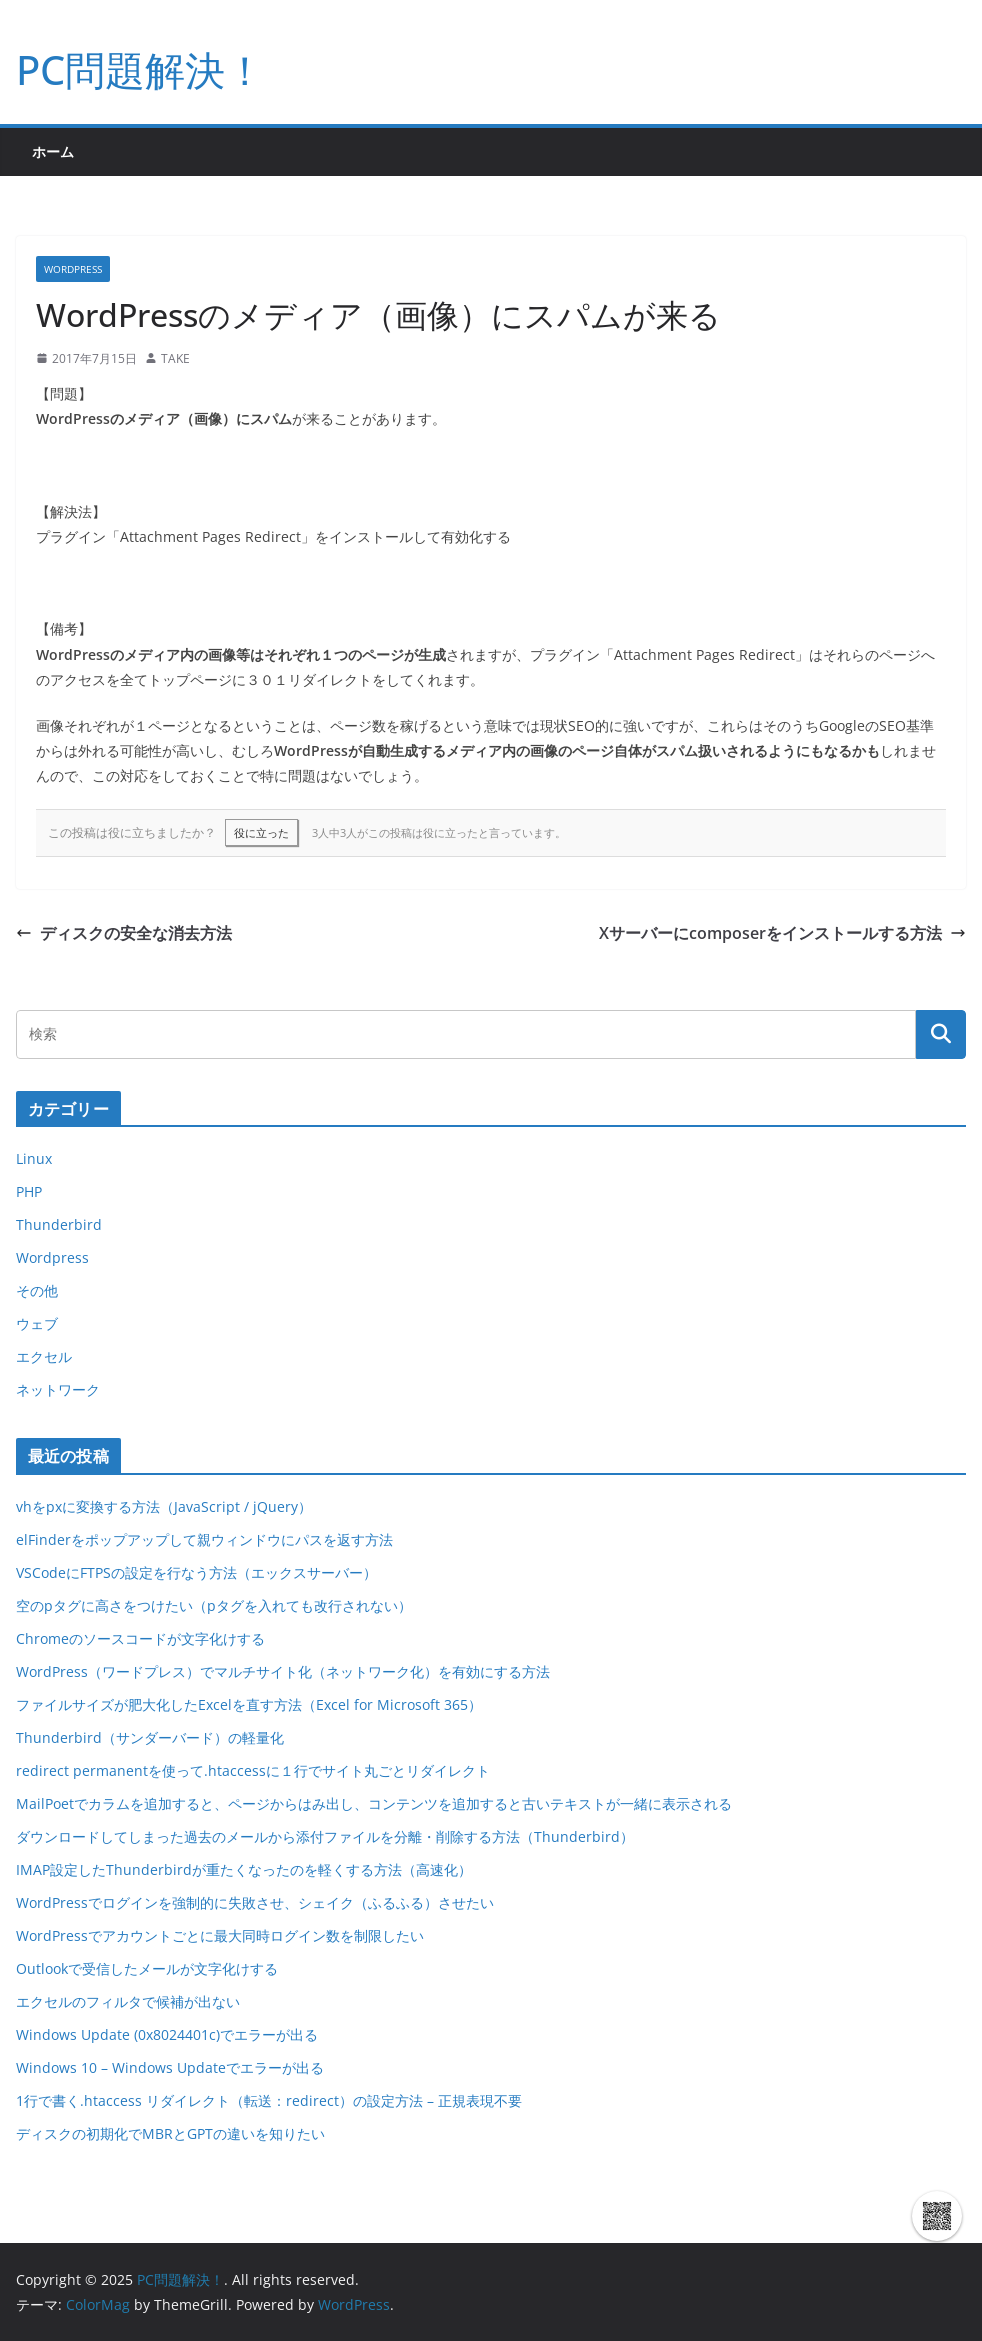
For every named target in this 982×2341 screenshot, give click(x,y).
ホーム (53, 151)
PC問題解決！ (140, 69)
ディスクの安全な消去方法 (124, 933)
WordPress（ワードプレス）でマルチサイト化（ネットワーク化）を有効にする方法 (283, 1671)
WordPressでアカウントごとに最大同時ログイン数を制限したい (220, 1935)
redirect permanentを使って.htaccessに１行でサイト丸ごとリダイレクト (253, 1770)
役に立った (261, 832)
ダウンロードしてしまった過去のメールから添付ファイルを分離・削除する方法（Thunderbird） (325, 1836)
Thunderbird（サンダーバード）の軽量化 (150, 1737)
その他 (37, 1290)
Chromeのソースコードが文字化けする (140, 1638)
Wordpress (73, 269)
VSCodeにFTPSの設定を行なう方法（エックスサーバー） (196, 1572)
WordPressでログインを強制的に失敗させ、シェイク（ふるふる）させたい (255, 1902)
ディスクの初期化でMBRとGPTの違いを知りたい (170, 2133)
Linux (34, 1158)
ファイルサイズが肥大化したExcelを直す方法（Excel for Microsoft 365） (249, 1704)
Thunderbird (59, 1224)
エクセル (44, 1356)
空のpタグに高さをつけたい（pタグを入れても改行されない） (214, 1605)
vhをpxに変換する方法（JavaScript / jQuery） (164, 1506)
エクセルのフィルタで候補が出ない (128, 2001)
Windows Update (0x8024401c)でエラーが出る (167, 2034)
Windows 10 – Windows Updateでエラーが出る (170, 2067)
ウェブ (37, 1323)
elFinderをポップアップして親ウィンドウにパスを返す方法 (204, 1539)
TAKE (175, 358)
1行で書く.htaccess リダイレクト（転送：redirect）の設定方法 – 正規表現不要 (269, 2100)
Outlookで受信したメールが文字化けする (147, 1968)
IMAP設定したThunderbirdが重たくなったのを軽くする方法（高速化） (244, 1869)
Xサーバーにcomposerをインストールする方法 (782, 933)
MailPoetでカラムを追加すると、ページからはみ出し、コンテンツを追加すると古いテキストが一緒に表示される (374, 1803)
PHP (29, 1191)
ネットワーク (58, 1389)
